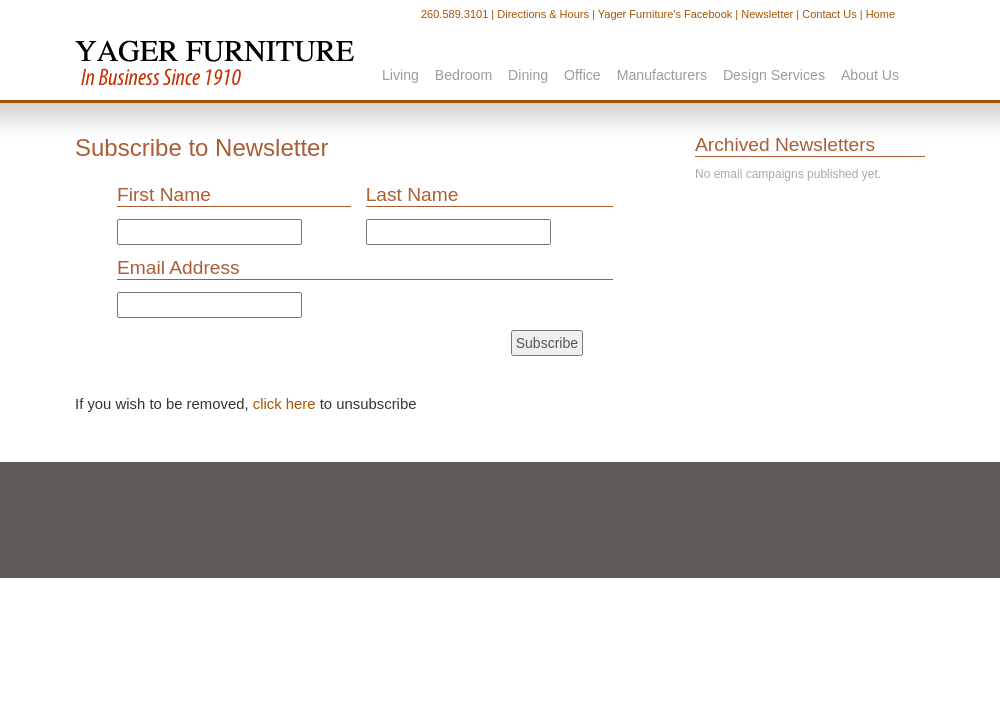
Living (400, 75)
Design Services (774, 75)
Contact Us (829, 14)
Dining (528, 75)
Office (582, 75)
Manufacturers (662, 75)
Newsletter (767, 14)
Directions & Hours (543, 14)
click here (284, 404)
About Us (870, 75)
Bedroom (463, 75)
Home (880, 14)
